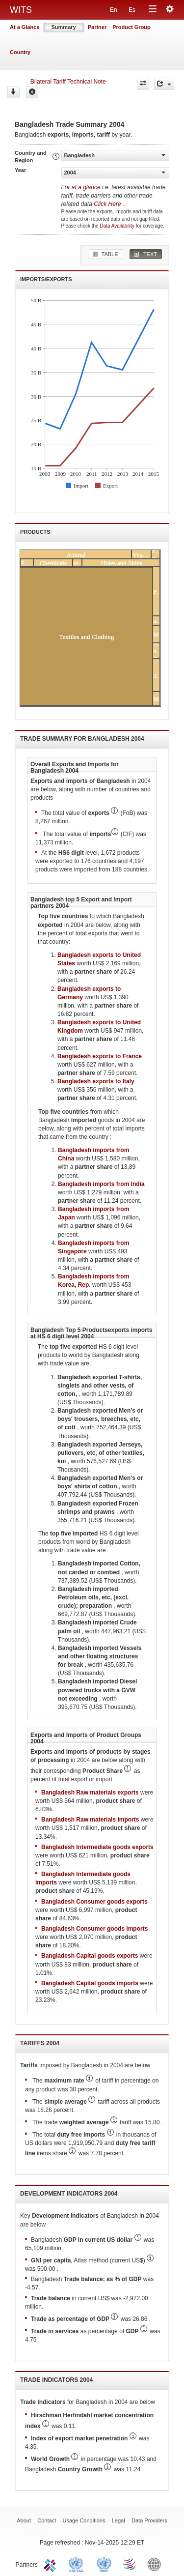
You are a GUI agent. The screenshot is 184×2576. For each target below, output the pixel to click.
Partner (97, 27)
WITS (21, 10)
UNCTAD (78, 2564)
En (113, 9)
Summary (64, 27)
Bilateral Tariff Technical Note (68, 81)
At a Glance (25, 27)
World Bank (156, 2564)
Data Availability (117, 226)
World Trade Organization (130, 2564)
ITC (51, 2564)
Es (132, 9)
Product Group (131, 27)
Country (20, 52)
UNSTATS (104, 2564)
